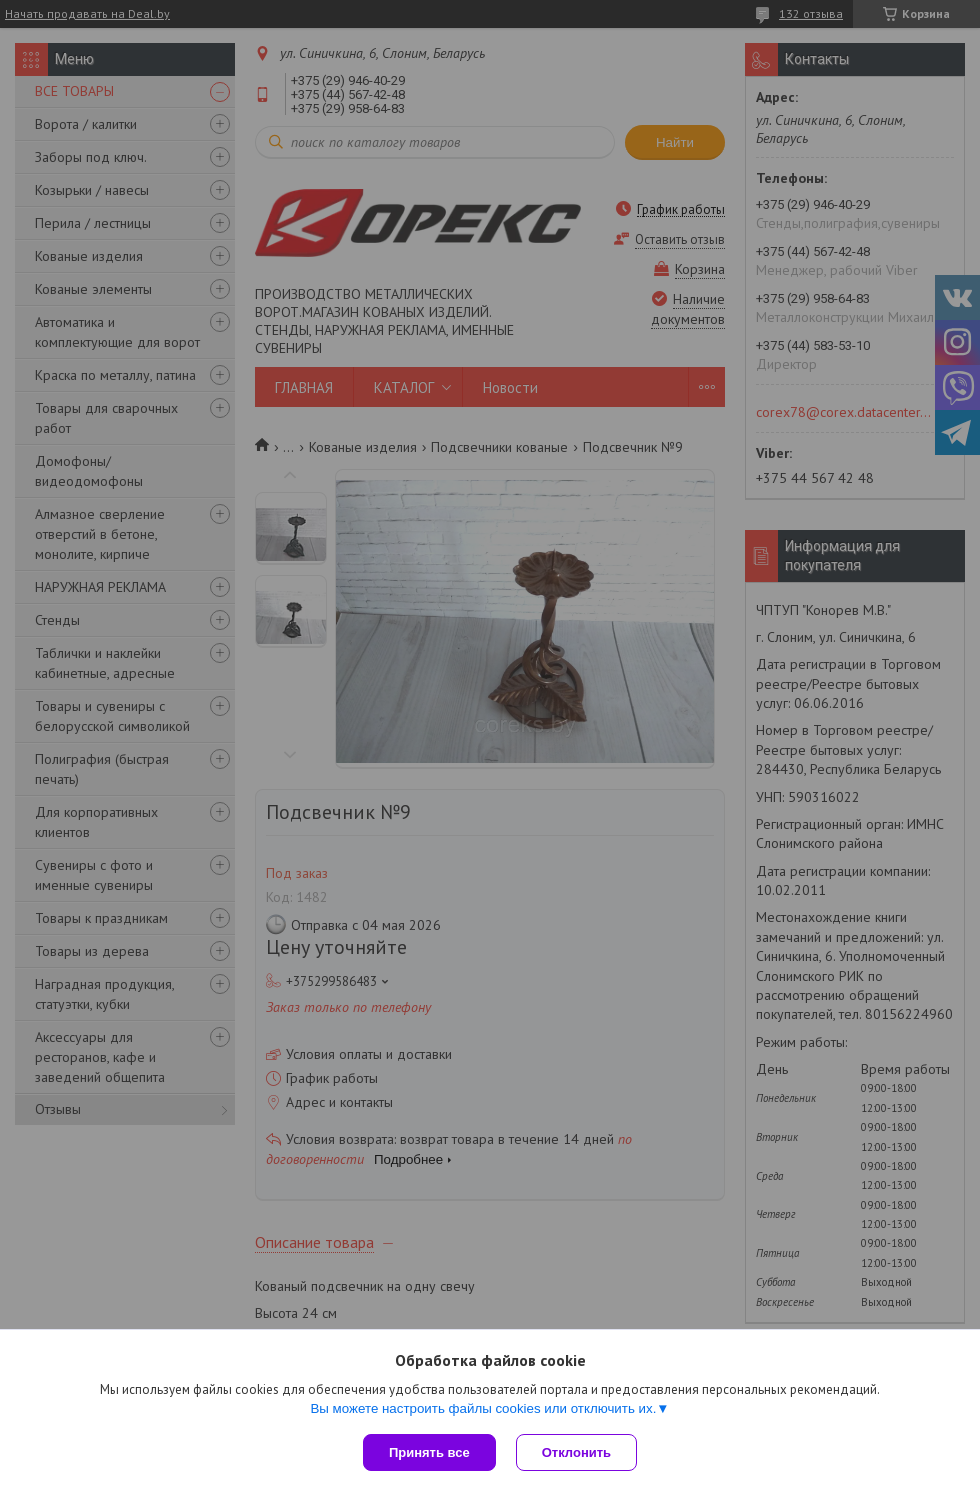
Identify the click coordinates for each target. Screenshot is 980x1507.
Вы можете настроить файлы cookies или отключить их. (483, 1408)
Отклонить (576, 1452)
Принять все (429, 1452)
